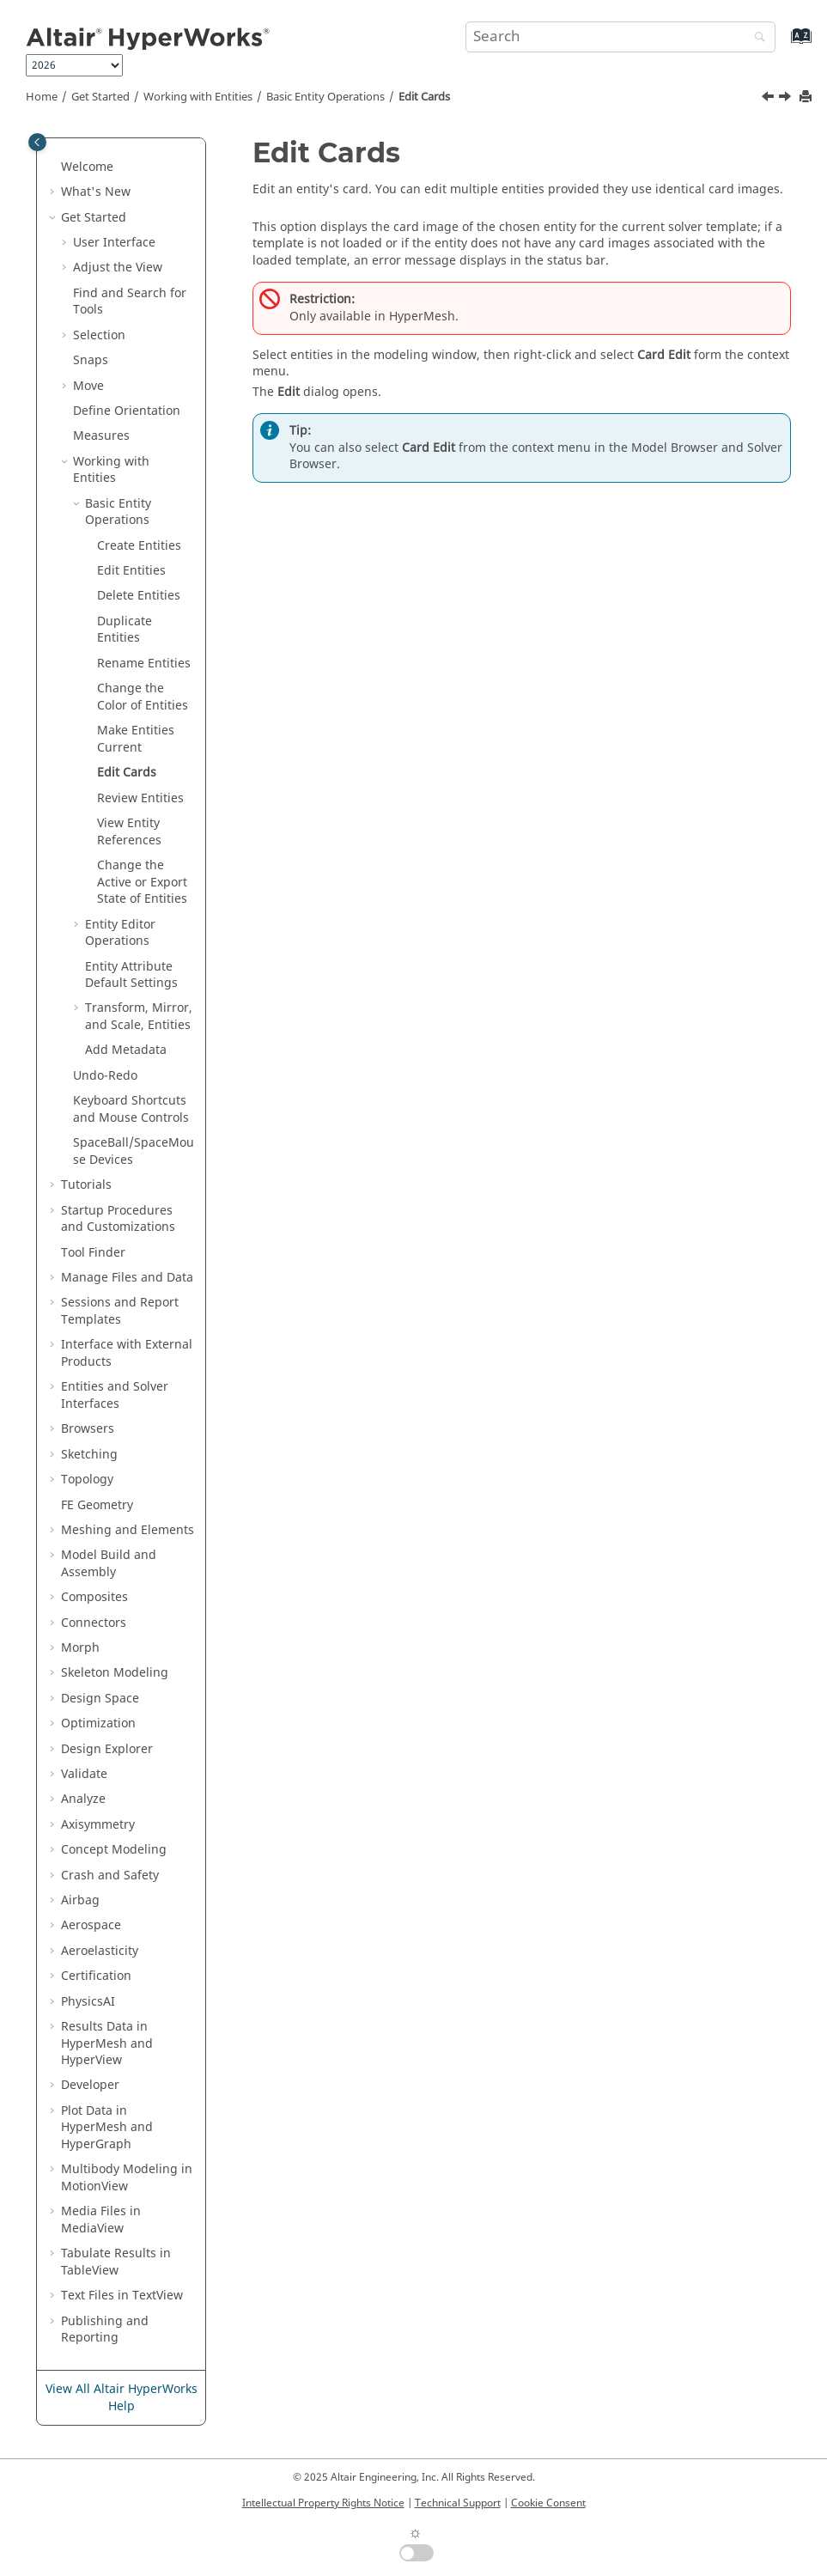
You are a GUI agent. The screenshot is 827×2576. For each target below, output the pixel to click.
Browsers (87, 1429)
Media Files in (101, 2220)
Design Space (100, 1699)
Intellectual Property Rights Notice (323, 2503)
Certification (96, 1976)
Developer (90, 2085)
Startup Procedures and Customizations (118, 1219)
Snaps (90, 360)
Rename (144, 664)
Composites (94, 1597)
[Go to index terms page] (782, 44)
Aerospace (91, 1925)
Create (139, 546)
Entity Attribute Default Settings (131, 975)
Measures (101, 436)
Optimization (98, 1723)
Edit (131, 571)
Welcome (87, 167)
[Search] (756, 38)
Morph (80, 1648)
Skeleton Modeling (114, 1673)
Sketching (89, 1455)
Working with (197, 97)
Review (140, 798)
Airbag (80, 1900)
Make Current (135, 739)
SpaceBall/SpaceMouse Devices (133, 1151)
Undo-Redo (105, 1076)
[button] (54, 167)
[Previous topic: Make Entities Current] (769, 98)
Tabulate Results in (116, 2262)
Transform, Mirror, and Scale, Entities (138, 1016)
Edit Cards (424, 97)
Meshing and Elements (127, 1530)
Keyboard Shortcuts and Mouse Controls (131, 1109)
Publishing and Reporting (105, 2330)
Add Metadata (126, 1050)
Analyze (83, 1799)
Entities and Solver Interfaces (114, 1395)
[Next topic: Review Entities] (787, 98)
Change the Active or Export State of (142, 882)
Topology (87, 1480)
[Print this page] (807, 97)
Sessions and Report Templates (120, 1311)
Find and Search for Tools (129, 302)
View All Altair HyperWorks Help (122, 2397)
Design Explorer (107, 1749)
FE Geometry (97, 1505)
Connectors (93, 1623)
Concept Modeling (114, 1850)
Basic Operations (325, 97)
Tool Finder (93, 1253)
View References (129, 832)
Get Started (100, 97)
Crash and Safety (110, 1876)
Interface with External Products (126, 1353)
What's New (96, 192)
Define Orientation (126, 411)
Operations (120, 933)
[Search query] (620, 36)
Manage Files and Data (127, 1278)
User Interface (114, 243)
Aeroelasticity (99, 1951)
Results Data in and (107, 2043)
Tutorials (86, 1185)
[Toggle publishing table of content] (37, 142)
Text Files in (122, 2296)
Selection (99, 335)
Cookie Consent (548, 2503)
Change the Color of (142, 697)
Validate (84, 1774)
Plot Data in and (107, 2127)
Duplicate (124, 630)
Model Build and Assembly (108, 1563)
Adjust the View (117, 268)
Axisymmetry (98, 1825)
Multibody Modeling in (126, 2177)
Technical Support (458, 2503)
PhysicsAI (88, 2002)
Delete (138, 596)
